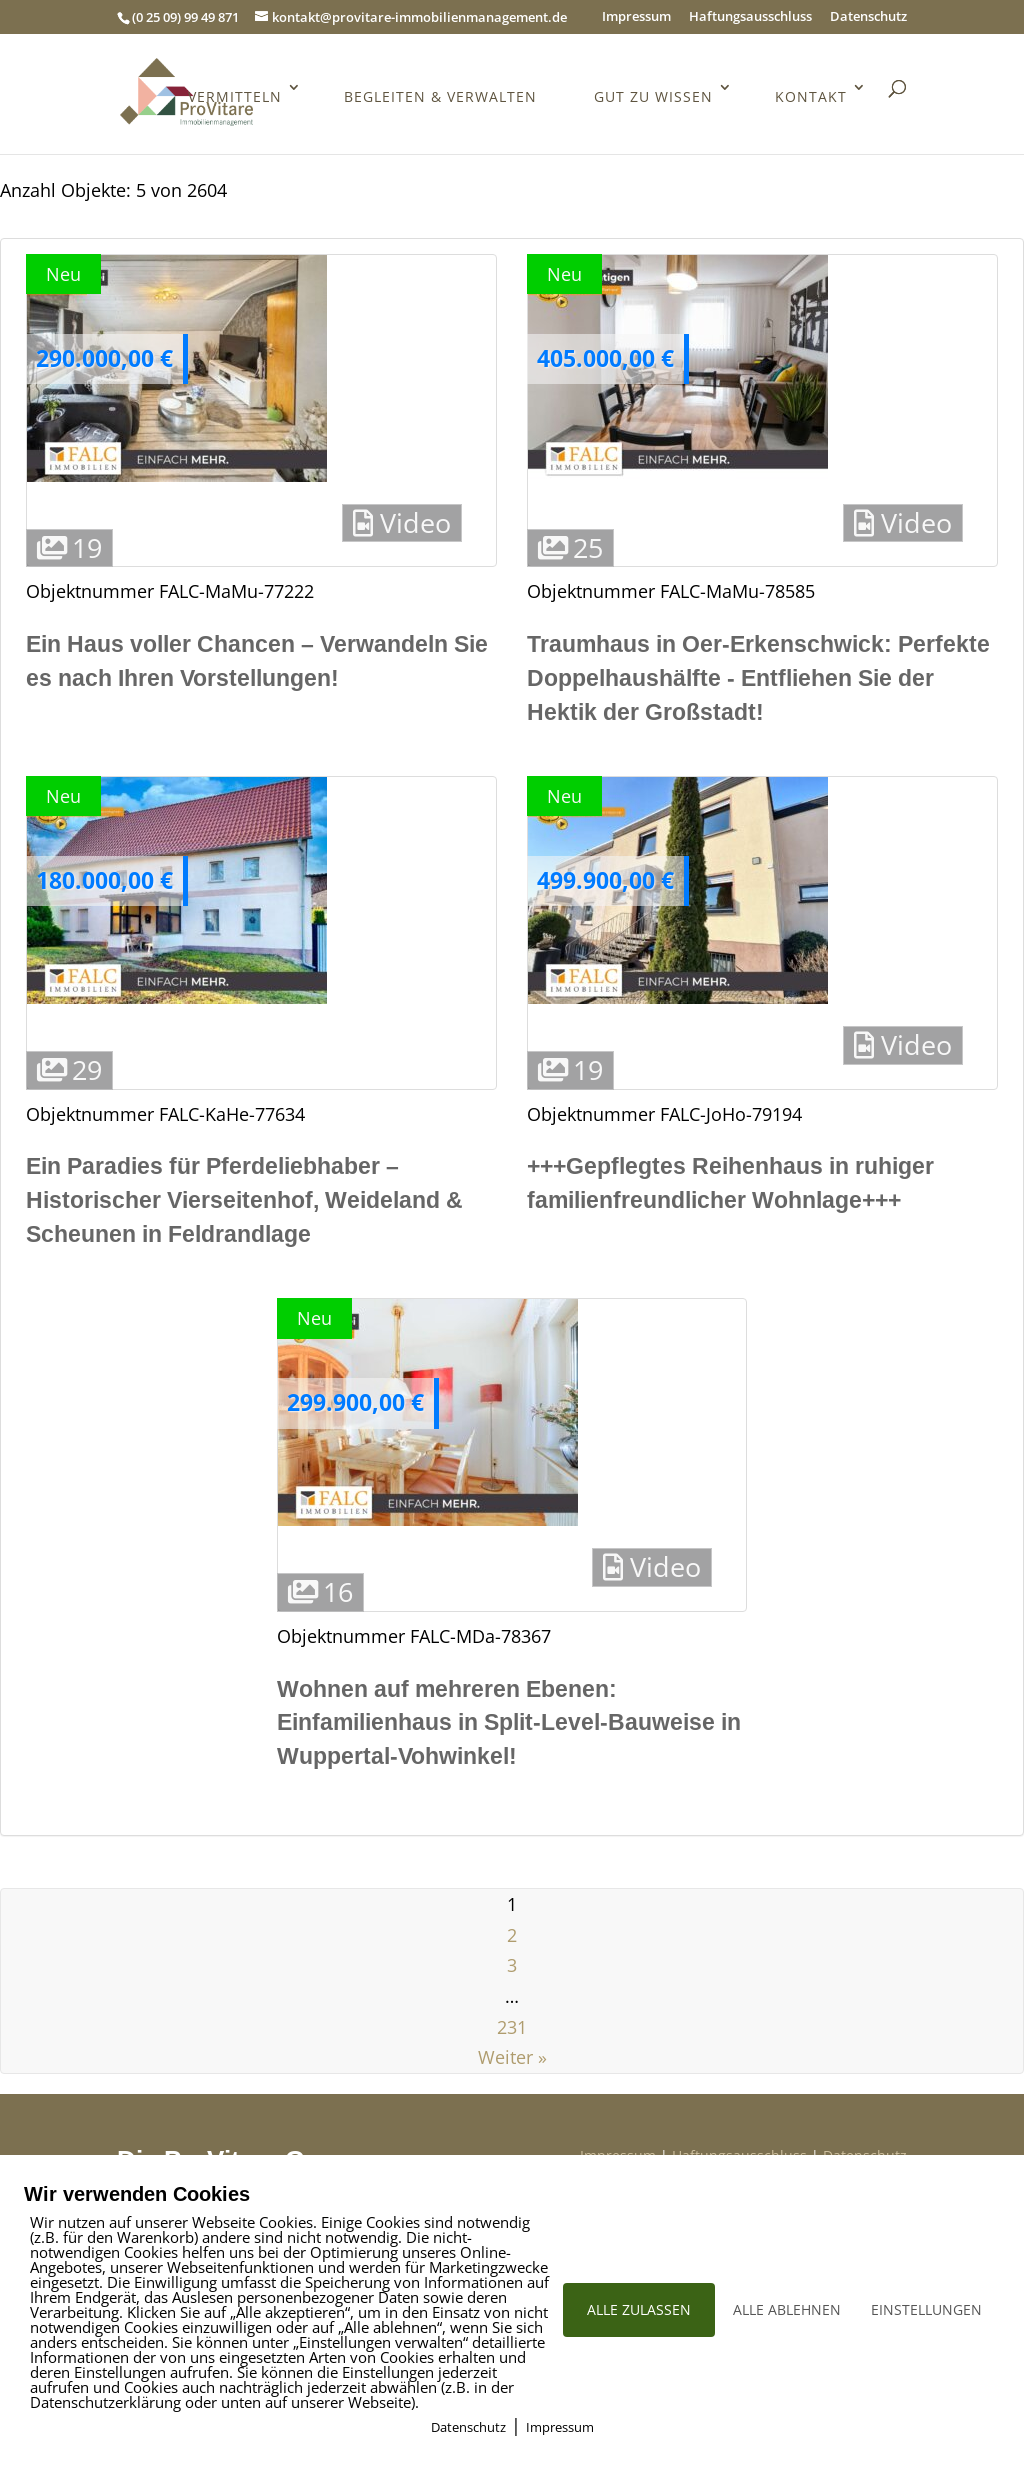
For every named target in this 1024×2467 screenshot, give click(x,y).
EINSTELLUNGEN (926, 2309)
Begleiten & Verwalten (440, 96)
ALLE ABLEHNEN (787, 2309)
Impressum (636, 17)
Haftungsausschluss (750, 17)
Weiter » (512, 2057)
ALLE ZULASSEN (639, 2309)
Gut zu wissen (653, 96)
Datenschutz (868, 17)
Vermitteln (235, 96)
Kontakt (811, 96)
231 (512, 2027)
